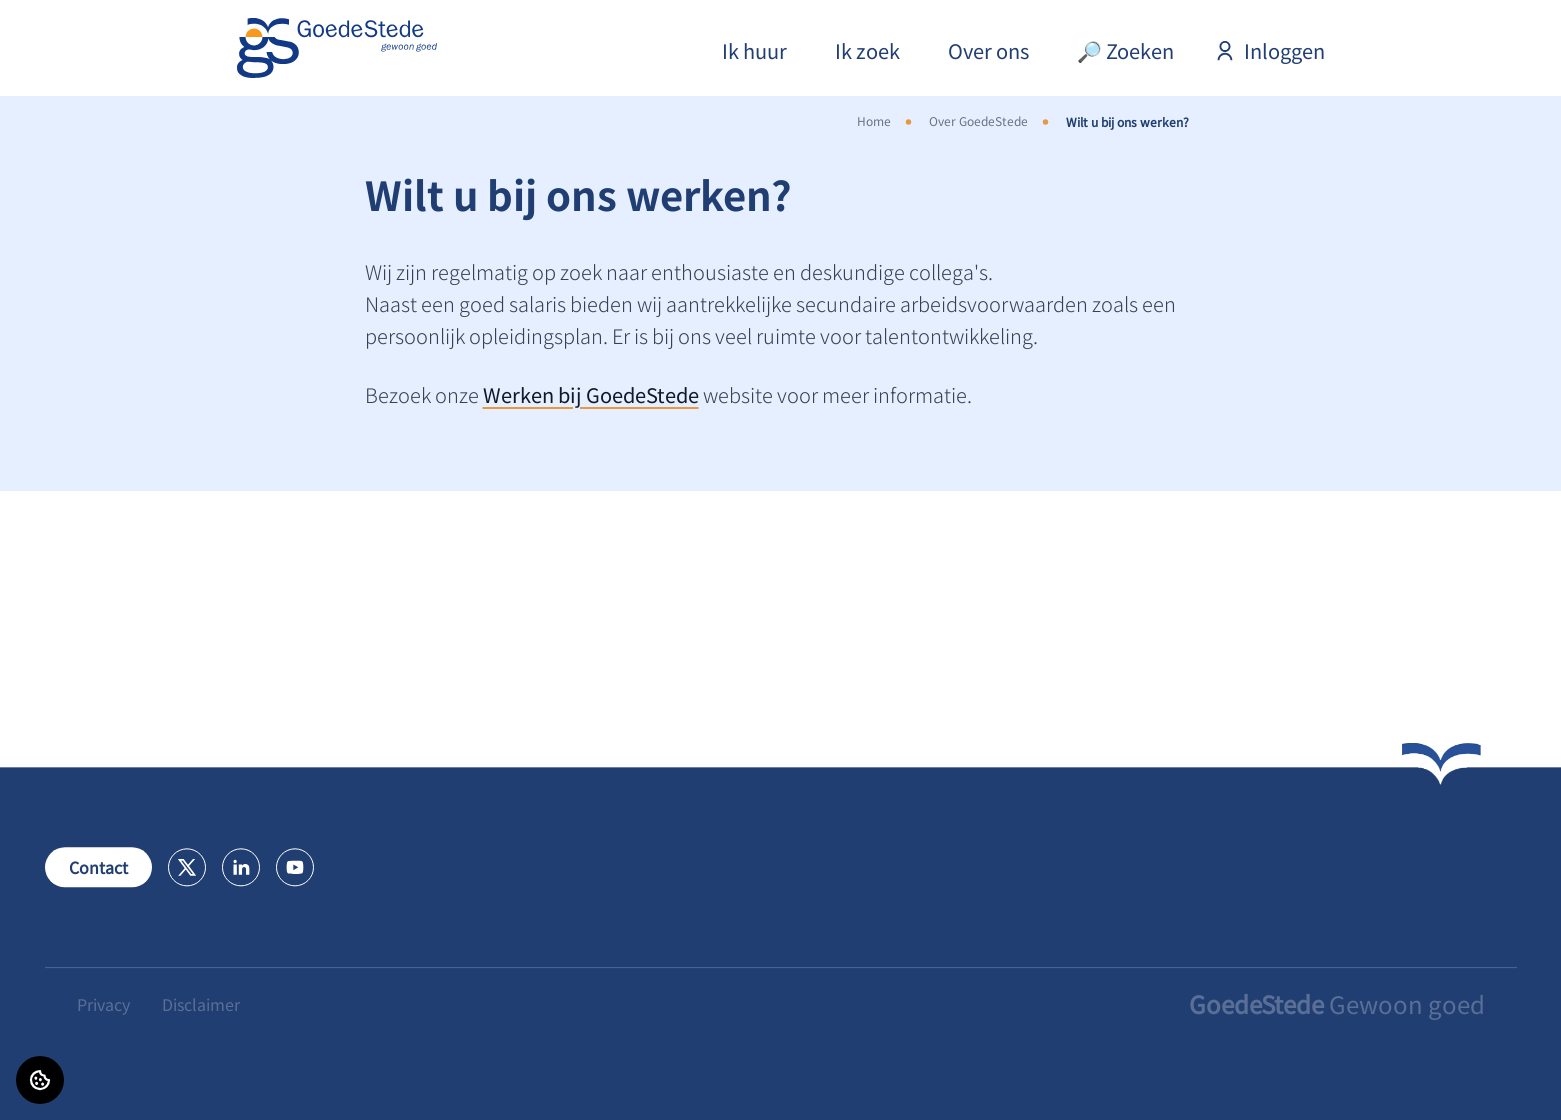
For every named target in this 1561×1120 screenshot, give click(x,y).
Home (874, 120)
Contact (98, 867)
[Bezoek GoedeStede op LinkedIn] (241, 867)
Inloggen (1269, 50)
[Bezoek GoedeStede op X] (187, 867)
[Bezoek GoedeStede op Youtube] (295, 867)
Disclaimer (201, 1004)
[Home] (337, 48)
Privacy (103, 1004)
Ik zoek (867, 50)
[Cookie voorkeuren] (40, 1080)
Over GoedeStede (978, 120)
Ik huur (754, 50)
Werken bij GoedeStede (591, 394)
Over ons (988, 50)
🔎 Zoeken (1125, 50)
